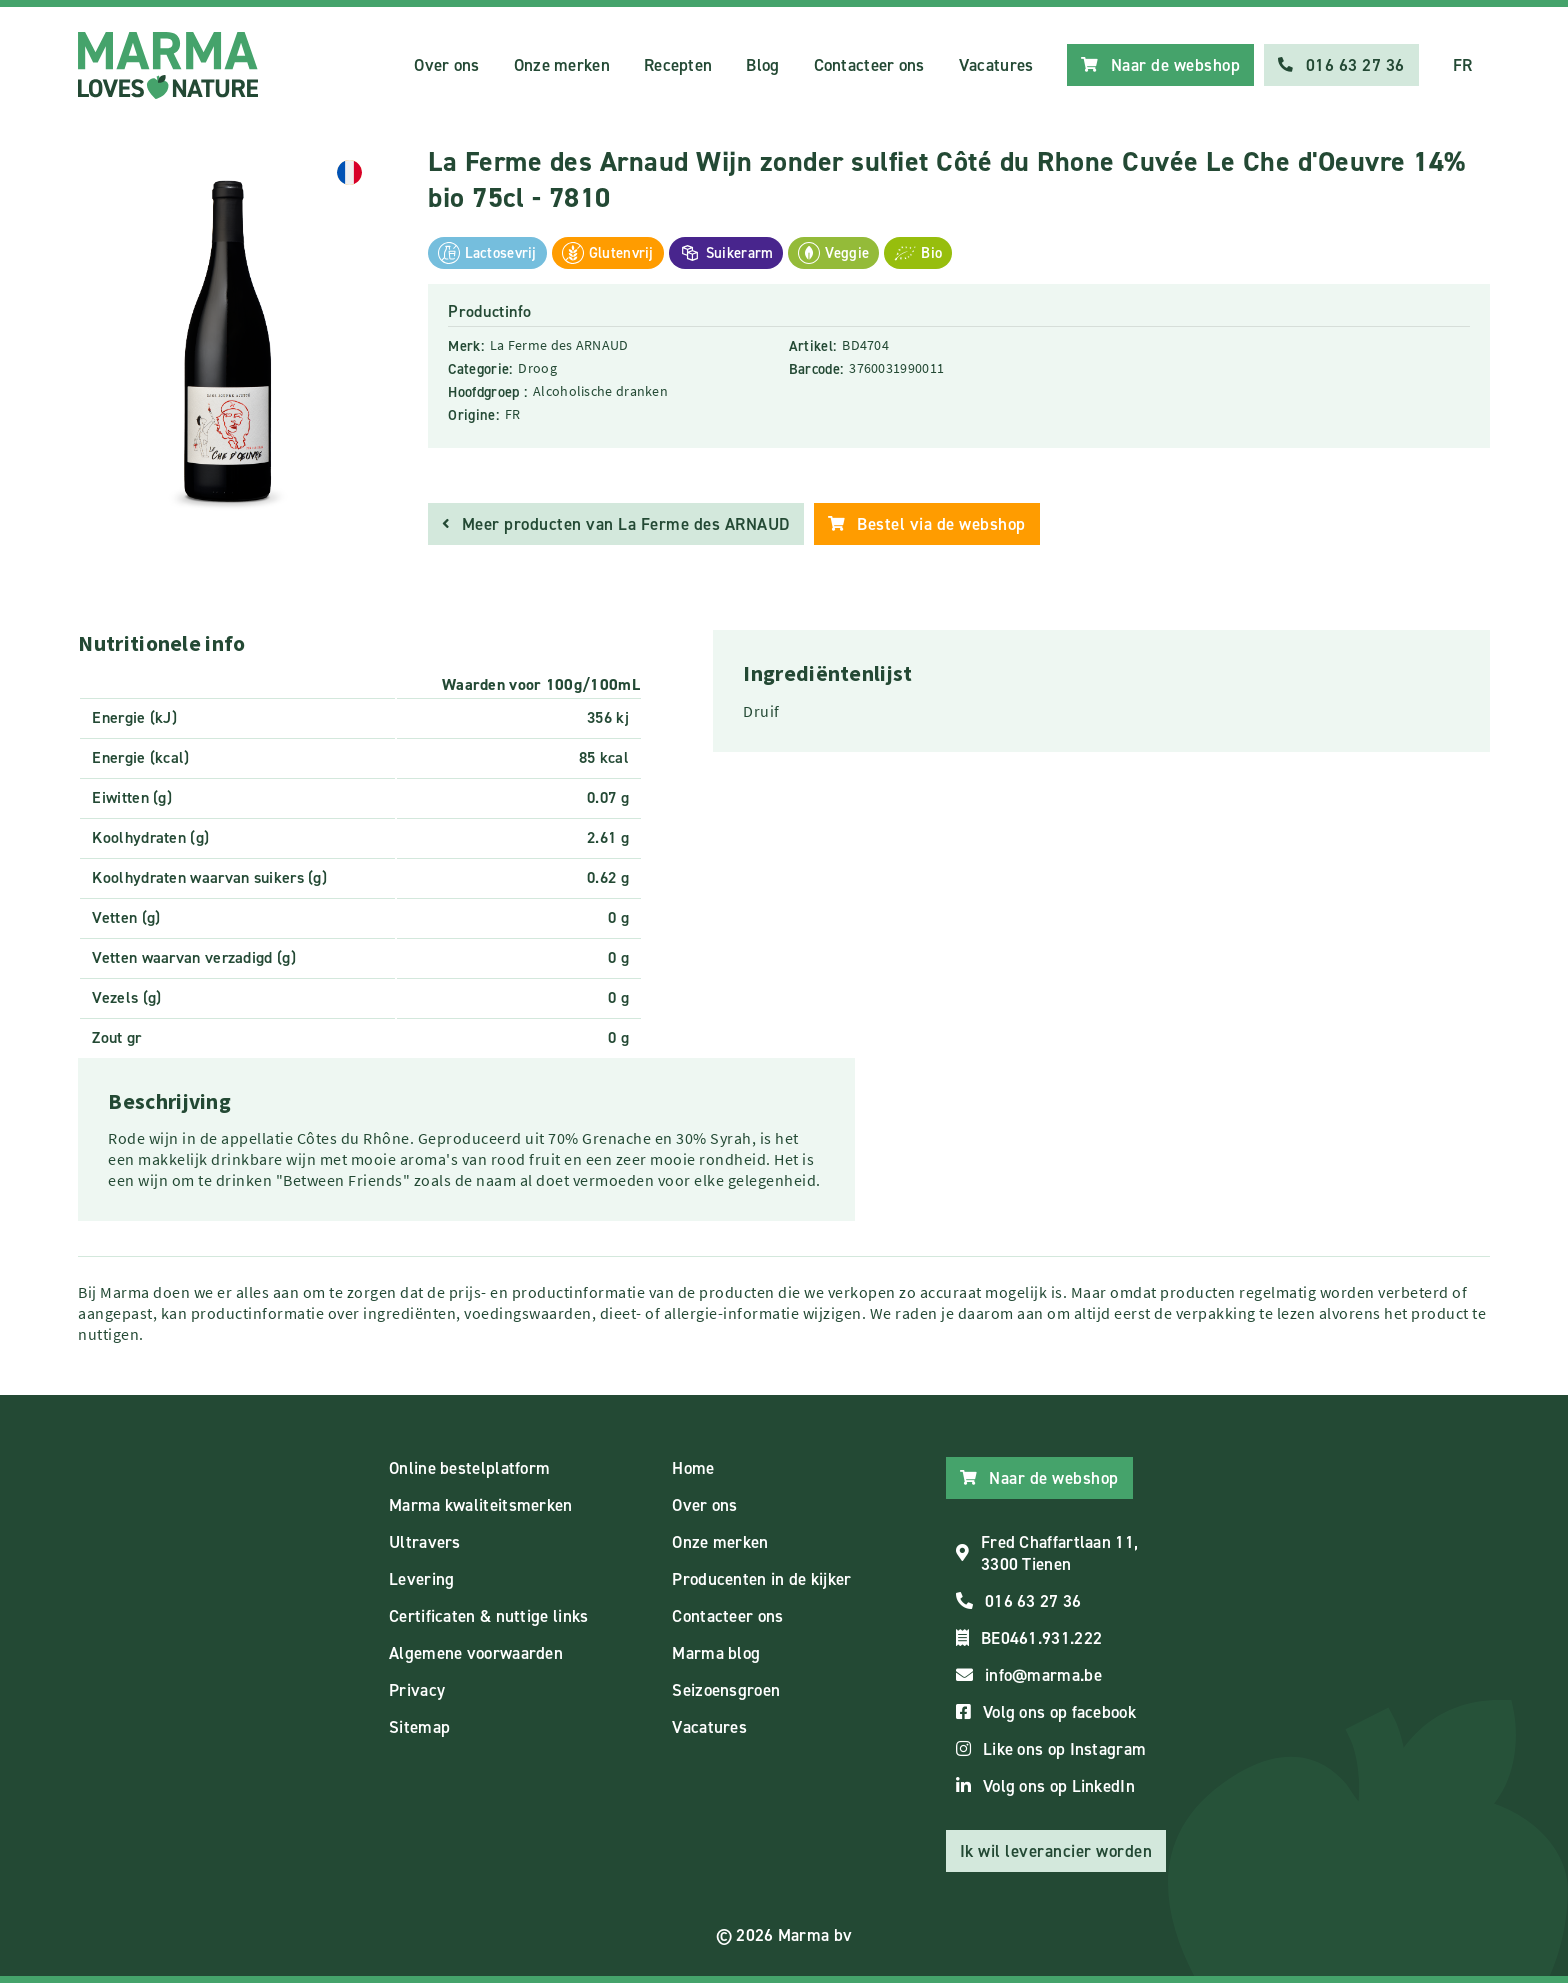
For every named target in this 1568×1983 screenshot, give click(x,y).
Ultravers (425, 1542)
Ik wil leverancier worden (1056, 1851)
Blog (762, 65)
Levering (421, 1579)
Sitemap (419, 1727)
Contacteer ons (869, 65)
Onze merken (562, 65)
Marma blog (716, 1653)
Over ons (446, 65)
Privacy (417, 1690)
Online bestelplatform (469, 1468)
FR (1463, 65)
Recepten (678, 65)
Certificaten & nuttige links (488, 1616)
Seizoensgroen (726, 1690)
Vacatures (996, 65)
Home (693, 1468)
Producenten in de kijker (761, 1579)
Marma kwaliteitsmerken (481, 1505)
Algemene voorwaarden (476, 1653)
